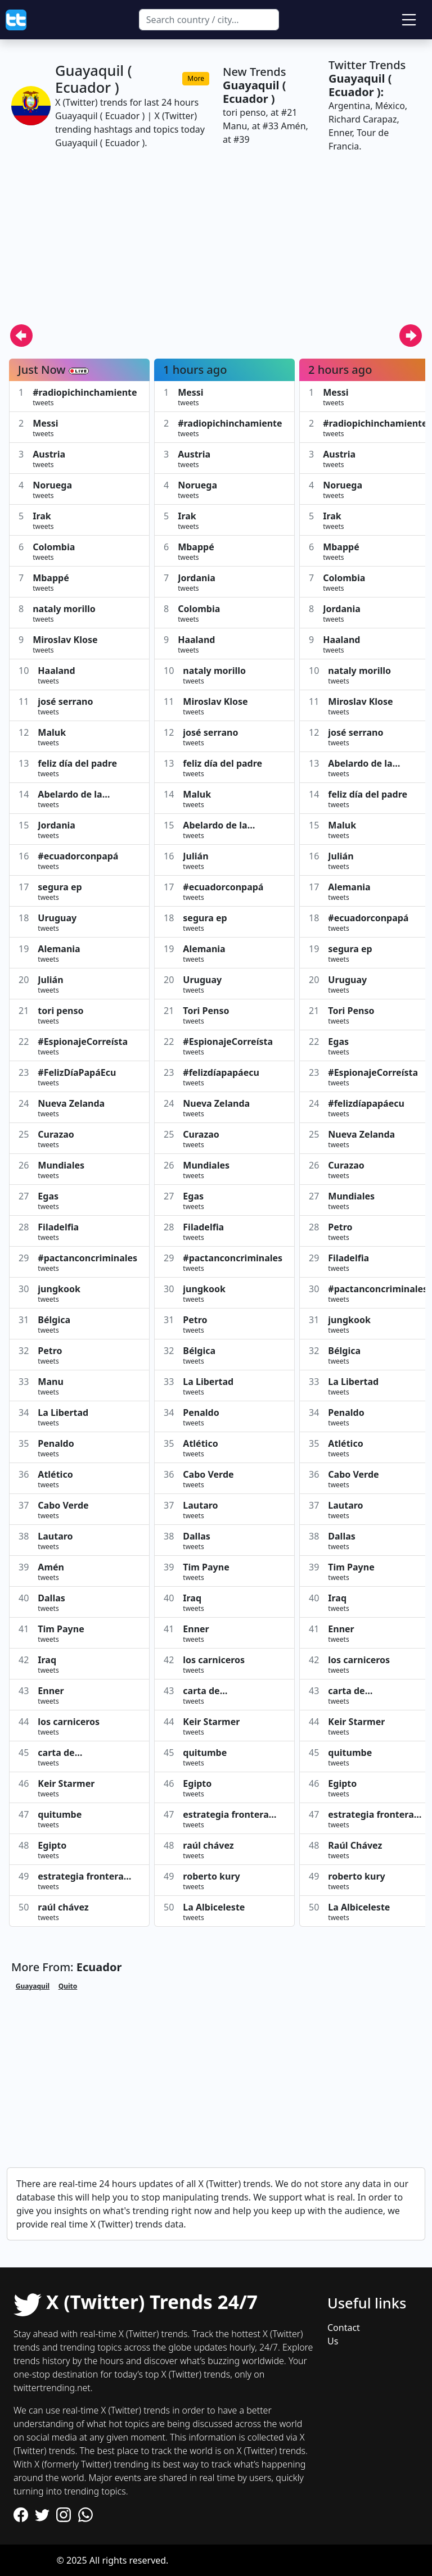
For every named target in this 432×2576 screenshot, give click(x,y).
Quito (68, 1986)
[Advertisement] (216, 245)
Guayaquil (33, 1986)
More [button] (195, 78)
